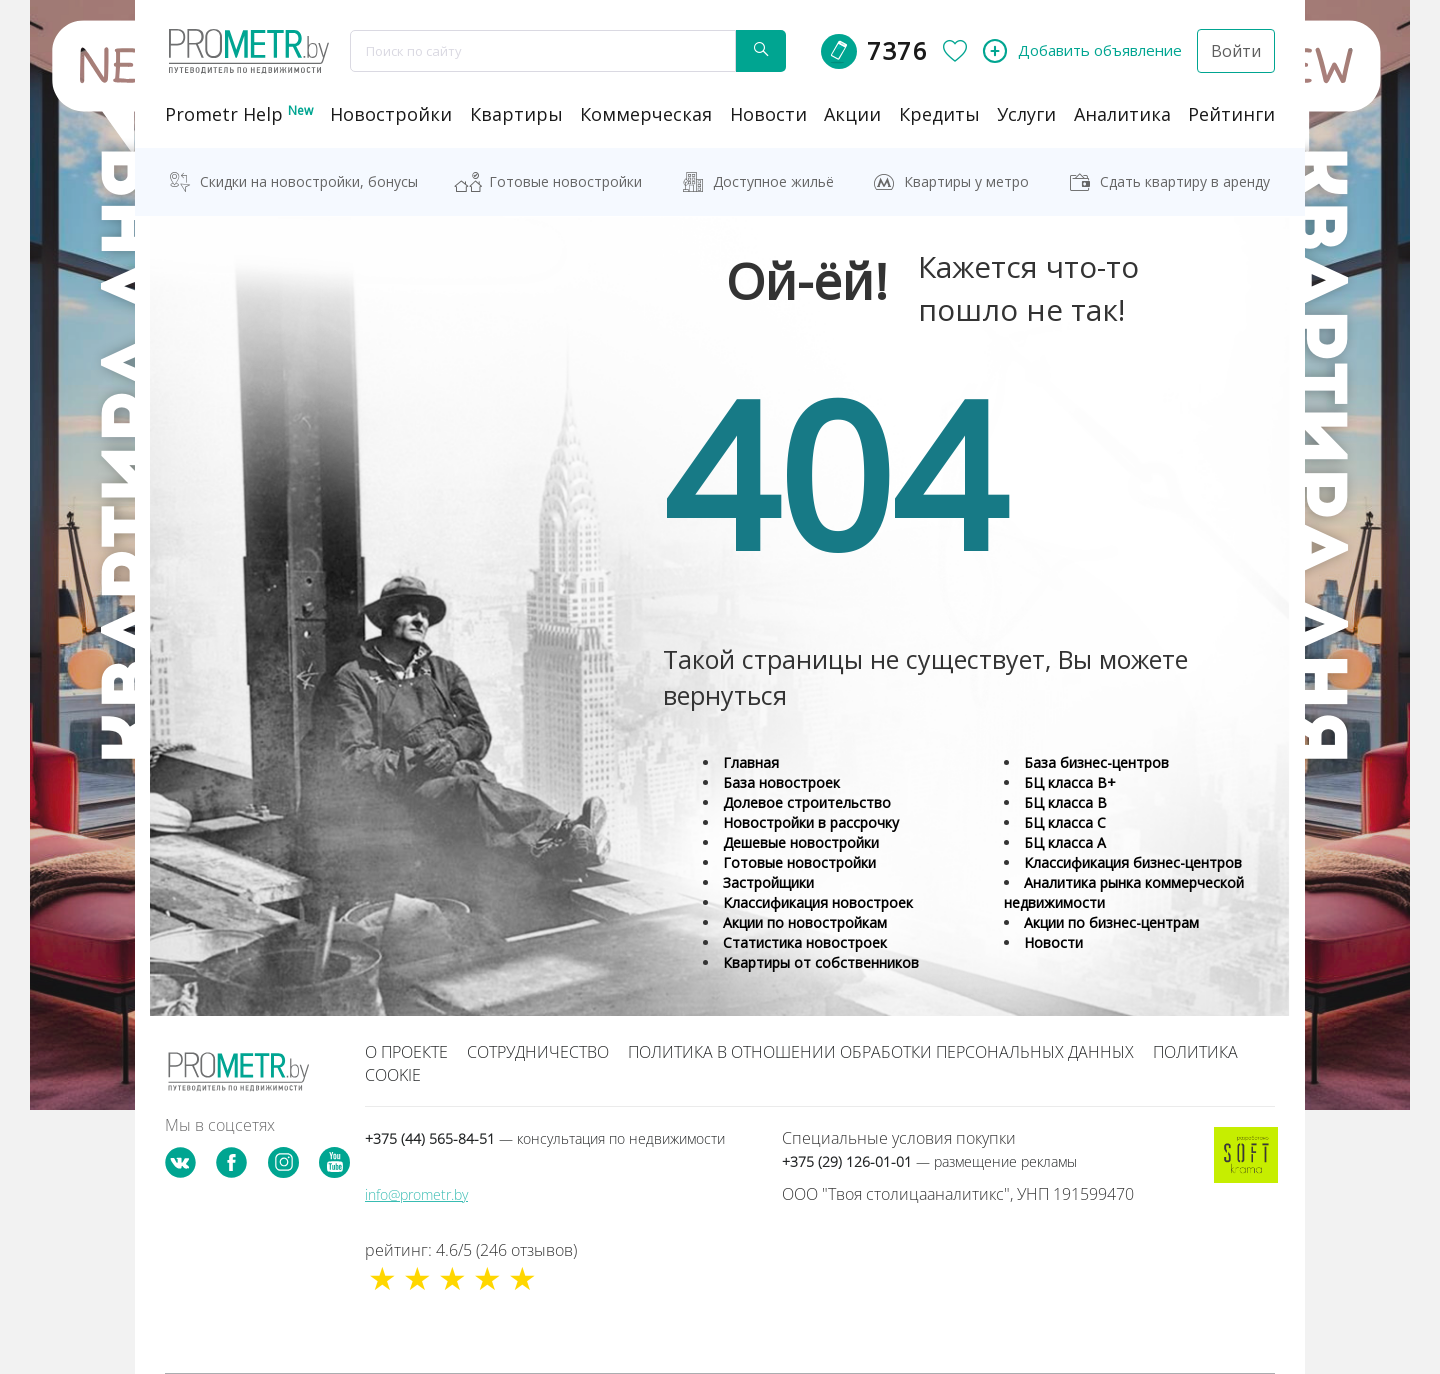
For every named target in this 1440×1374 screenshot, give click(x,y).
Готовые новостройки (565, 181)
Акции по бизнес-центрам (1111, 922)
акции (852, 114)
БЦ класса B (1065, 802)
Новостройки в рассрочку (811, 822)
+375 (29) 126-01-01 (929, 1161)
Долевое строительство (807, 802)
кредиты (939, 114)
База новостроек (781, 782)
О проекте (406, 1052)
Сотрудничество (538, 1052)
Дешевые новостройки (801, 842)
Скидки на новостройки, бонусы (309, 181)
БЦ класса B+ (1070, 782)
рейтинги (1231, 114)
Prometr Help (239, 114)
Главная (751, 762)
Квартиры (516, 114)
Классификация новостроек (818, 902)
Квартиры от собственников (821, 962)
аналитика (1122, 114)
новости (768, 114)
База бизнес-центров (1096, 762)
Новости (1053, 942)
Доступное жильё (773, 181)
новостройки (391, 114)
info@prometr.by (416, 1194)
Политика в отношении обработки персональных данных (881, 1052)
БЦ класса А (1065, 842)
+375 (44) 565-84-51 (545, 1138)
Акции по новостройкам (805, 922)
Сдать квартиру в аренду (1185, 181)
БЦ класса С (1065, 822)
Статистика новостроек (805, 942)
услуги (1026, 114)
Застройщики (768, 882)
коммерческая (646, 114)
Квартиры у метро (966, 181)
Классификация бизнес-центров (1133, 862)
